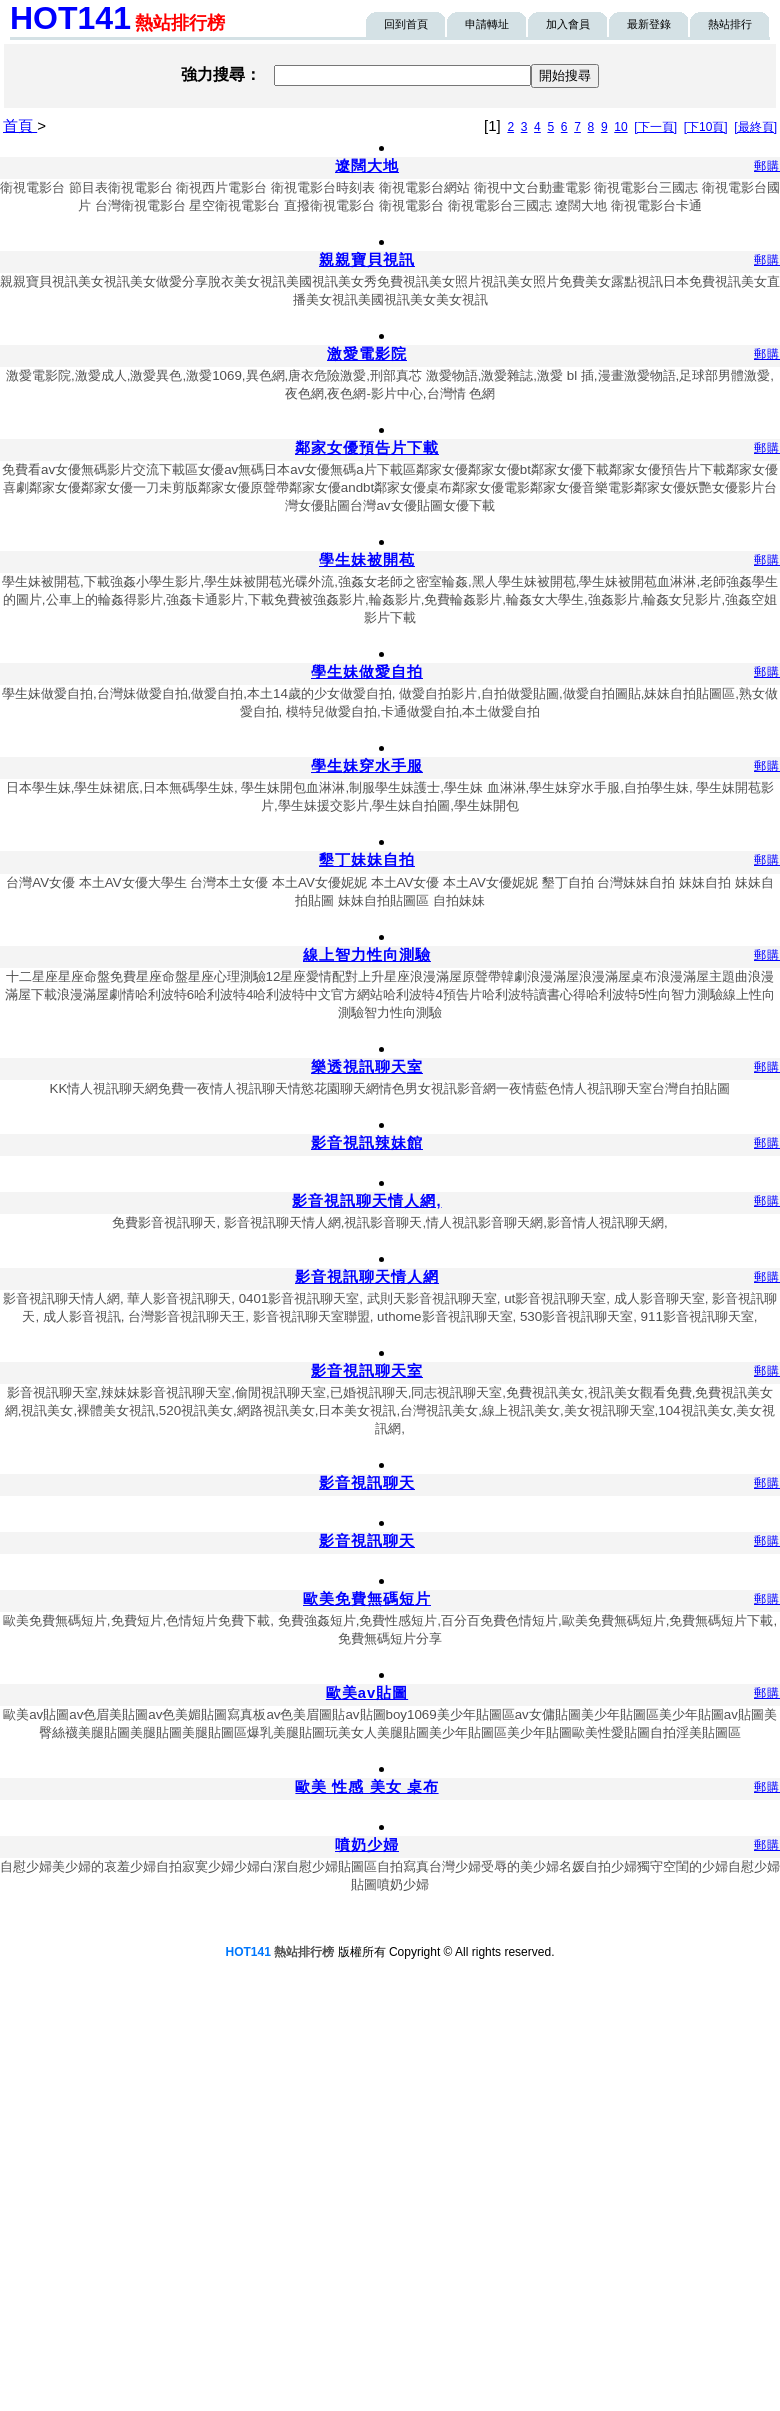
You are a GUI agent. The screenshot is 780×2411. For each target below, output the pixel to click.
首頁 (20, 125)
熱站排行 (730, 24)
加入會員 (568, 24)
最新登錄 (649, 24)
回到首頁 (406, 24)
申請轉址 (487, 24)
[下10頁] (706, 127)
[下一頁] (655, 127)
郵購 (767, 166)
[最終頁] (755, 127)
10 (620, 127)
